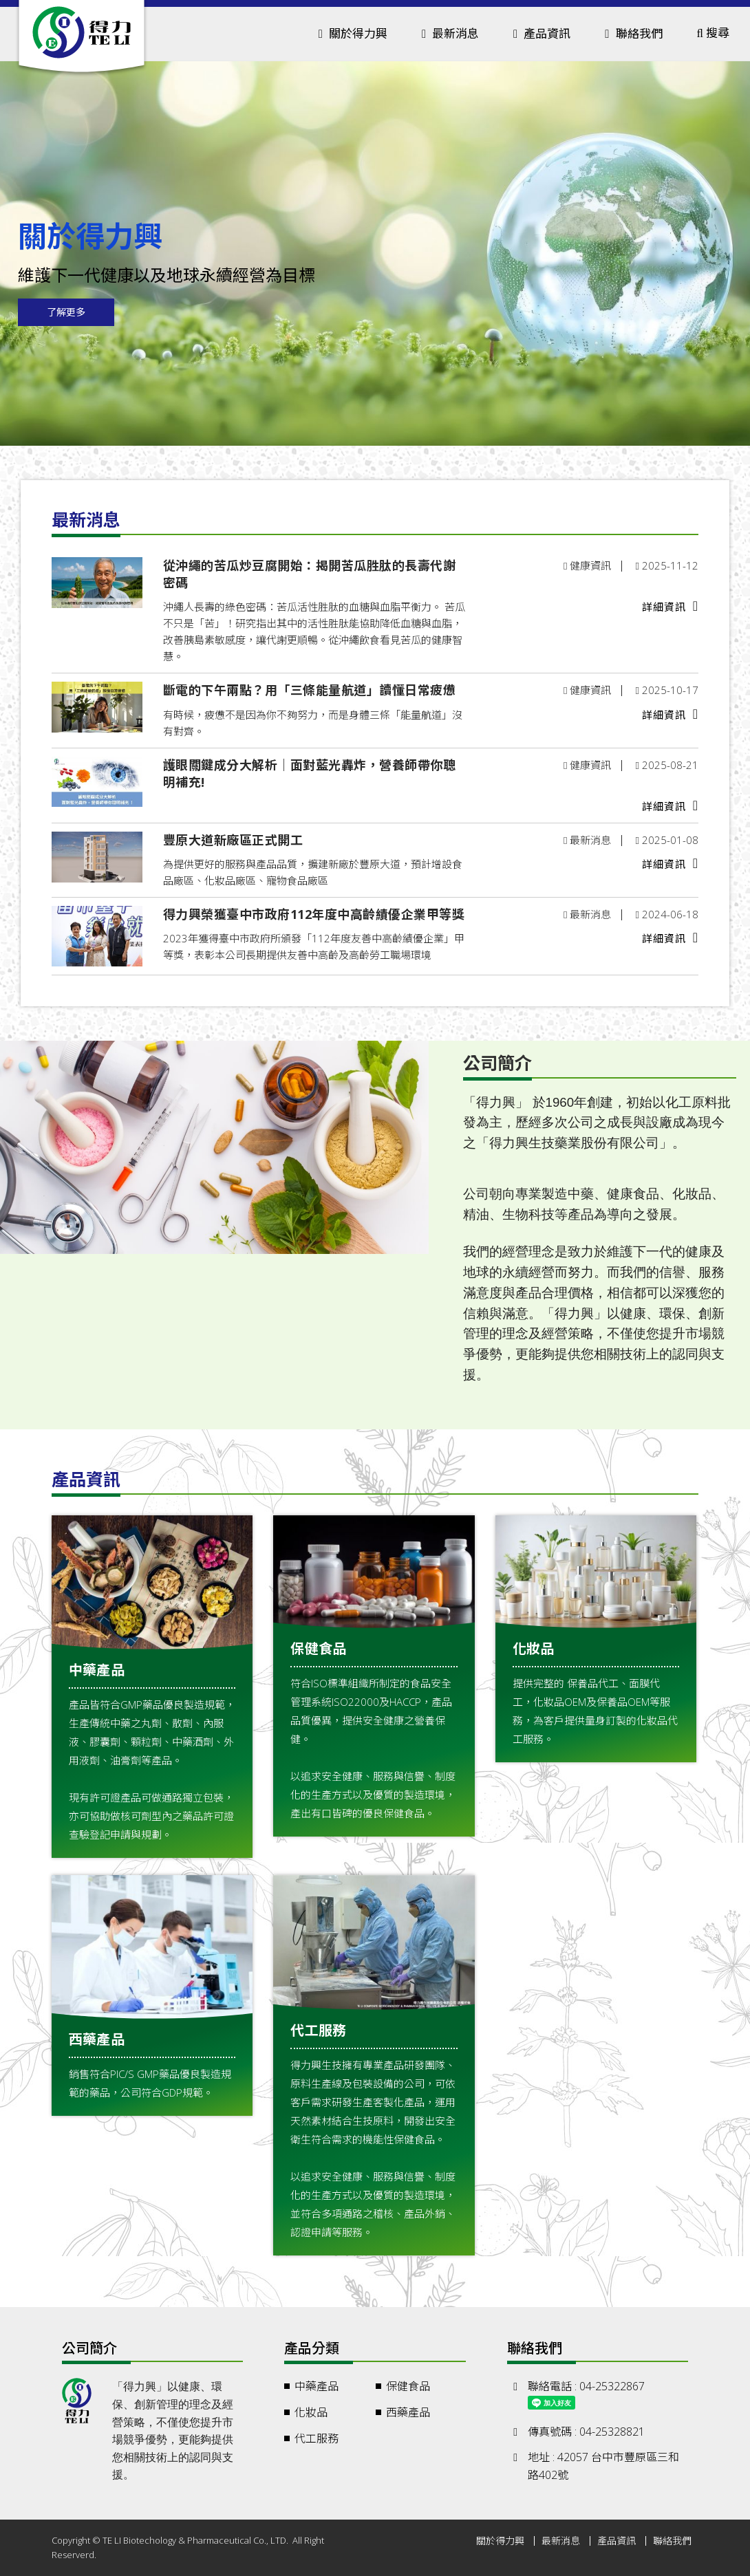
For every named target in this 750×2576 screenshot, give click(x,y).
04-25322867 (612, 2386)
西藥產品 (408, 2412)
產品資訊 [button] (541, 33)
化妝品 (311, 2412)
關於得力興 (500, 2540)
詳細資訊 (670, 606)
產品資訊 (616, 2540)
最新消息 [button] (450, 33)
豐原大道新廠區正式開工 (233, 840)
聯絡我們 (633, 33)
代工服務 (316, 2438)
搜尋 (713, 33)
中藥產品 (316, 2386)
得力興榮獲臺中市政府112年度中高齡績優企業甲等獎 (314, 914)
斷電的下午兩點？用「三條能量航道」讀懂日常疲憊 (309, 690)
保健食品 (408, 2386)
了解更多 (66, 311)
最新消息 (561, 2540)
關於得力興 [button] (353, 33)
